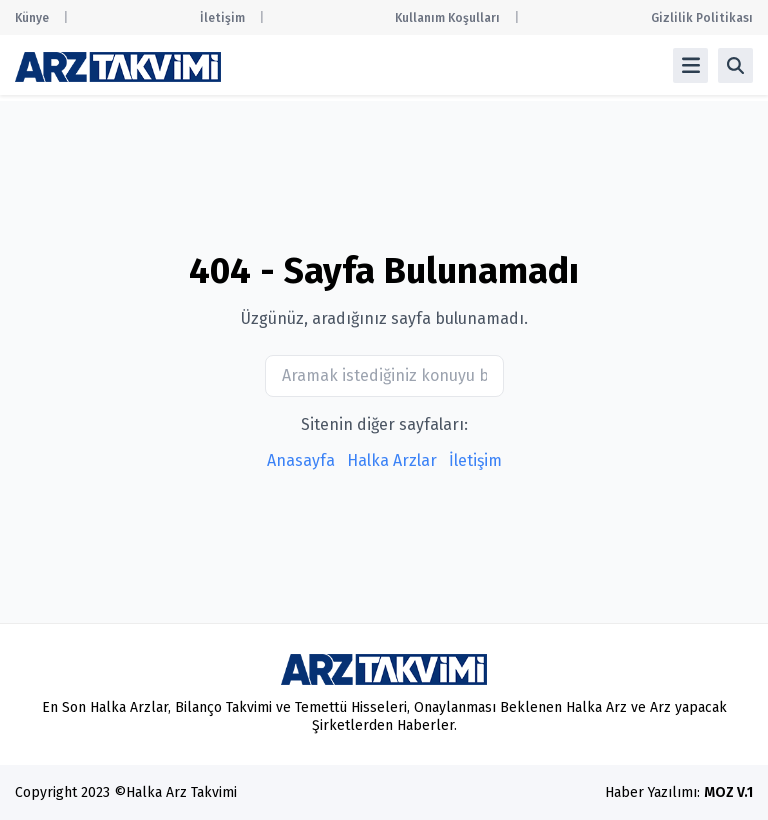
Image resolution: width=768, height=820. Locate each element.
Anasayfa (301, 460)
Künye (32, 18)
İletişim (222, 18)
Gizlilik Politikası (702, 18)
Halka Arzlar (392, 460)
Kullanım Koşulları (447, 18)
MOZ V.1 (728, 792)
